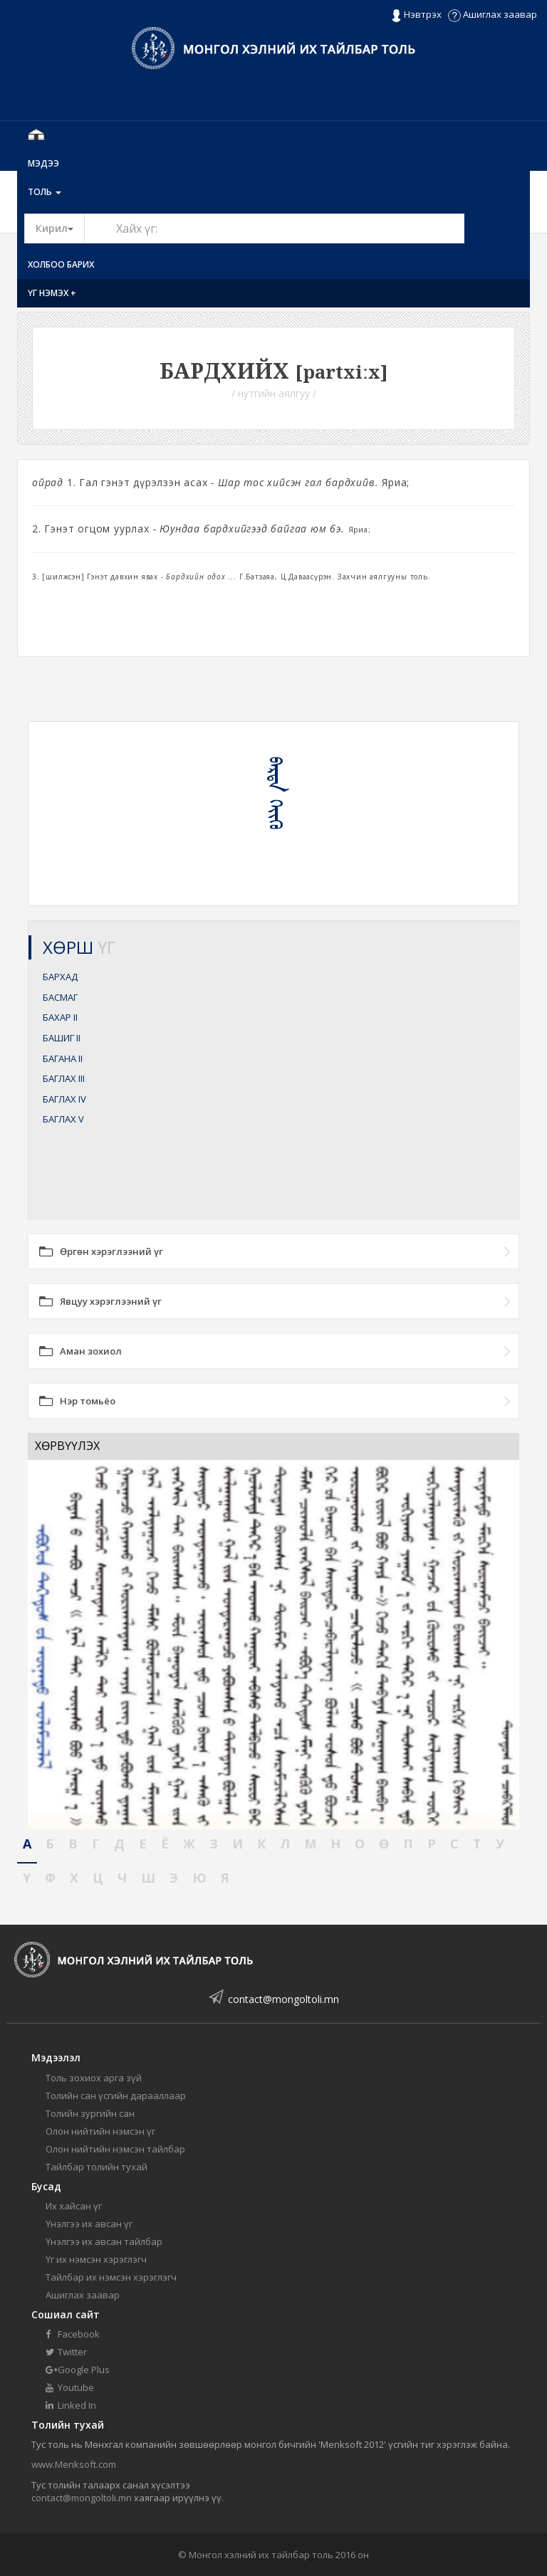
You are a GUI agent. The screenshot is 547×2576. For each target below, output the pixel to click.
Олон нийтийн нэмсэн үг (100, 2131)
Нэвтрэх (416, 15)
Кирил (60, 228)
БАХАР (60, 1017)
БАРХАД (60, 976)
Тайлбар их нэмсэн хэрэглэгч (111, 2277)
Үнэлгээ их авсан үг (89, 2223)
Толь (44, 192)
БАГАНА (63, 1058)
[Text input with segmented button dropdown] (274, 228)
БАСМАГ (60, 997)
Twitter (66, 2351)
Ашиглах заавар (492, 14)
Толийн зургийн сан (90, 2113)
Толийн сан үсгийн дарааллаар (116, 2095)
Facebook (73, 2334)
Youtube (70, 2387)
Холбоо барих (61, 264)
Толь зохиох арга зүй (94, 2077)
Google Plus (78, 2369)
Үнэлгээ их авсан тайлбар (104, 2241)
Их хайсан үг (74, 2205)
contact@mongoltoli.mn (283, 1999)
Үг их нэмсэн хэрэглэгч (96, 2259)
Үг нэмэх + (52, 293)
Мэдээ (43, 163)
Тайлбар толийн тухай (96, 2166)
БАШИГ (61, 1037)
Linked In (71, 2405)
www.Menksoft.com (73, 2464)
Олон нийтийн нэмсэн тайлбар (115, 2149)
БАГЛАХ (64, 1078)
